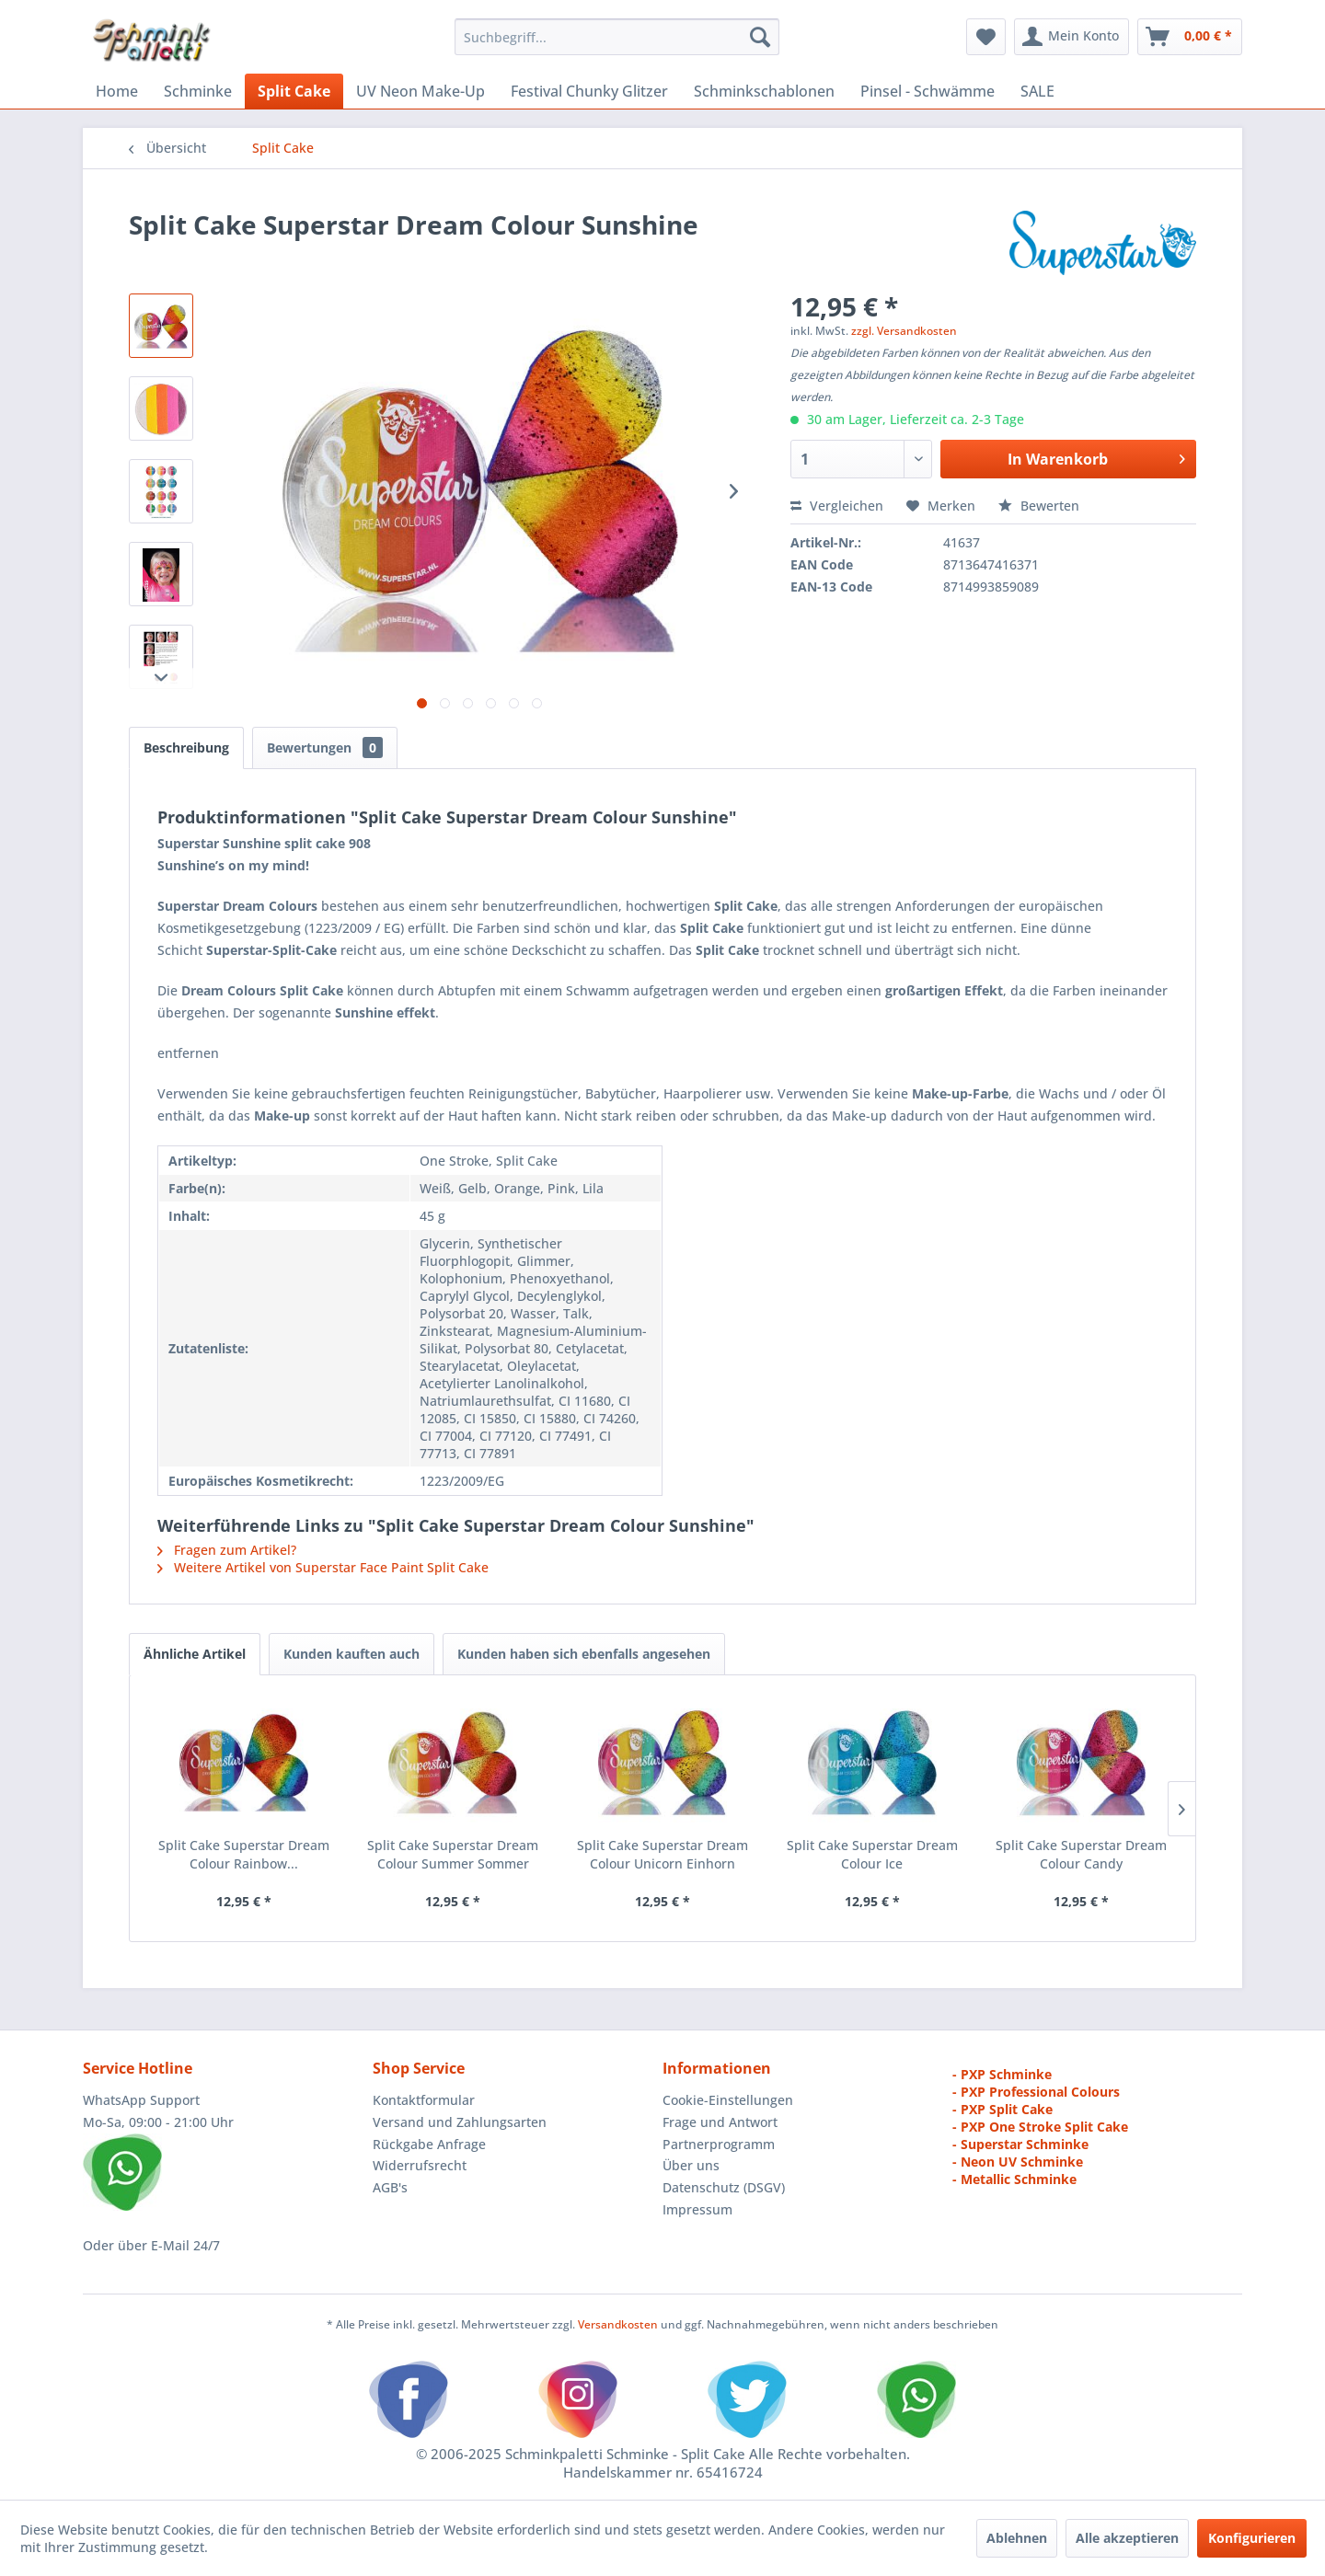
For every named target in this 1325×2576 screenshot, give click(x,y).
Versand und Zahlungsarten (460, 2122)
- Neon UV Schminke (1017, 2161)
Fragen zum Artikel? (226, 1549)
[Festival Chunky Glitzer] (589, 91)
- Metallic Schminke (1014, 2179)
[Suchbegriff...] (617, 36)
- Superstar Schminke (1020, 2144)
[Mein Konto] (1071, 36)
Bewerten (1038, 505)
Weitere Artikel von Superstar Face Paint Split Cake (323, 1567)
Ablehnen (1016, 2538)
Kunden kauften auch (351, 1653)
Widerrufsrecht (420, 2165)
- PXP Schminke (1002, 2074)
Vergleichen (836, 505)
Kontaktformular (424, 2100)
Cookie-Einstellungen (727, 2100)
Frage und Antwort (720, 2122)
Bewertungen (325, 747)
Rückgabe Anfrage (429, 2144)
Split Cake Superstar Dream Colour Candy (1081, 1854)
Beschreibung (186, 747)
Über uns (691, 2165)
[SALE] (1037, 91)
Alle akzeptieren (1127, 2538)
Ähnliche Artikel (195, 1653)
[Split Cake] (294, 91)
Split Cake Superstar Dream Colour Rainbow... (243, 1854)
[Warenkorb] (1189, 36)
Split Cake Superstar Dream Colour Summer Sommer (452, 1854)
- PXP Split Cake (1002, 2109)
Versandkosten (618, 2324)
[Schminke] (198, 91)
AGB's (390, 2187)
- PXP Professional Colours (1036, 2091)
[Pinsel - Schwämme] (927, 91)
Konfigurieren (1252, 2538)
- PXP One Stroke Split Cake (1040, 2126)
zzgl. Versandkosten (904, 331)
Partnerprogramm (718, 2144)
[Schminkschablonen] (764, 91)
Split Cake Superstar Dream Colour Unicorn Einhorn (662, 1854)
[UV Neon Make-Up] (420, 91)
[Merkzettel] (986, 36)
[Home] (117, 91)
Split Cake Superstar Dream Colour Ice (872, 1854)
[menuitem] (617, 36)
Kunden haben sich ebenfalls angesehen (583, 1653)
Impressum (697, 2209)
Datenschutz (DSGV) (723, 2187)
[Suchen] (760, 36)
